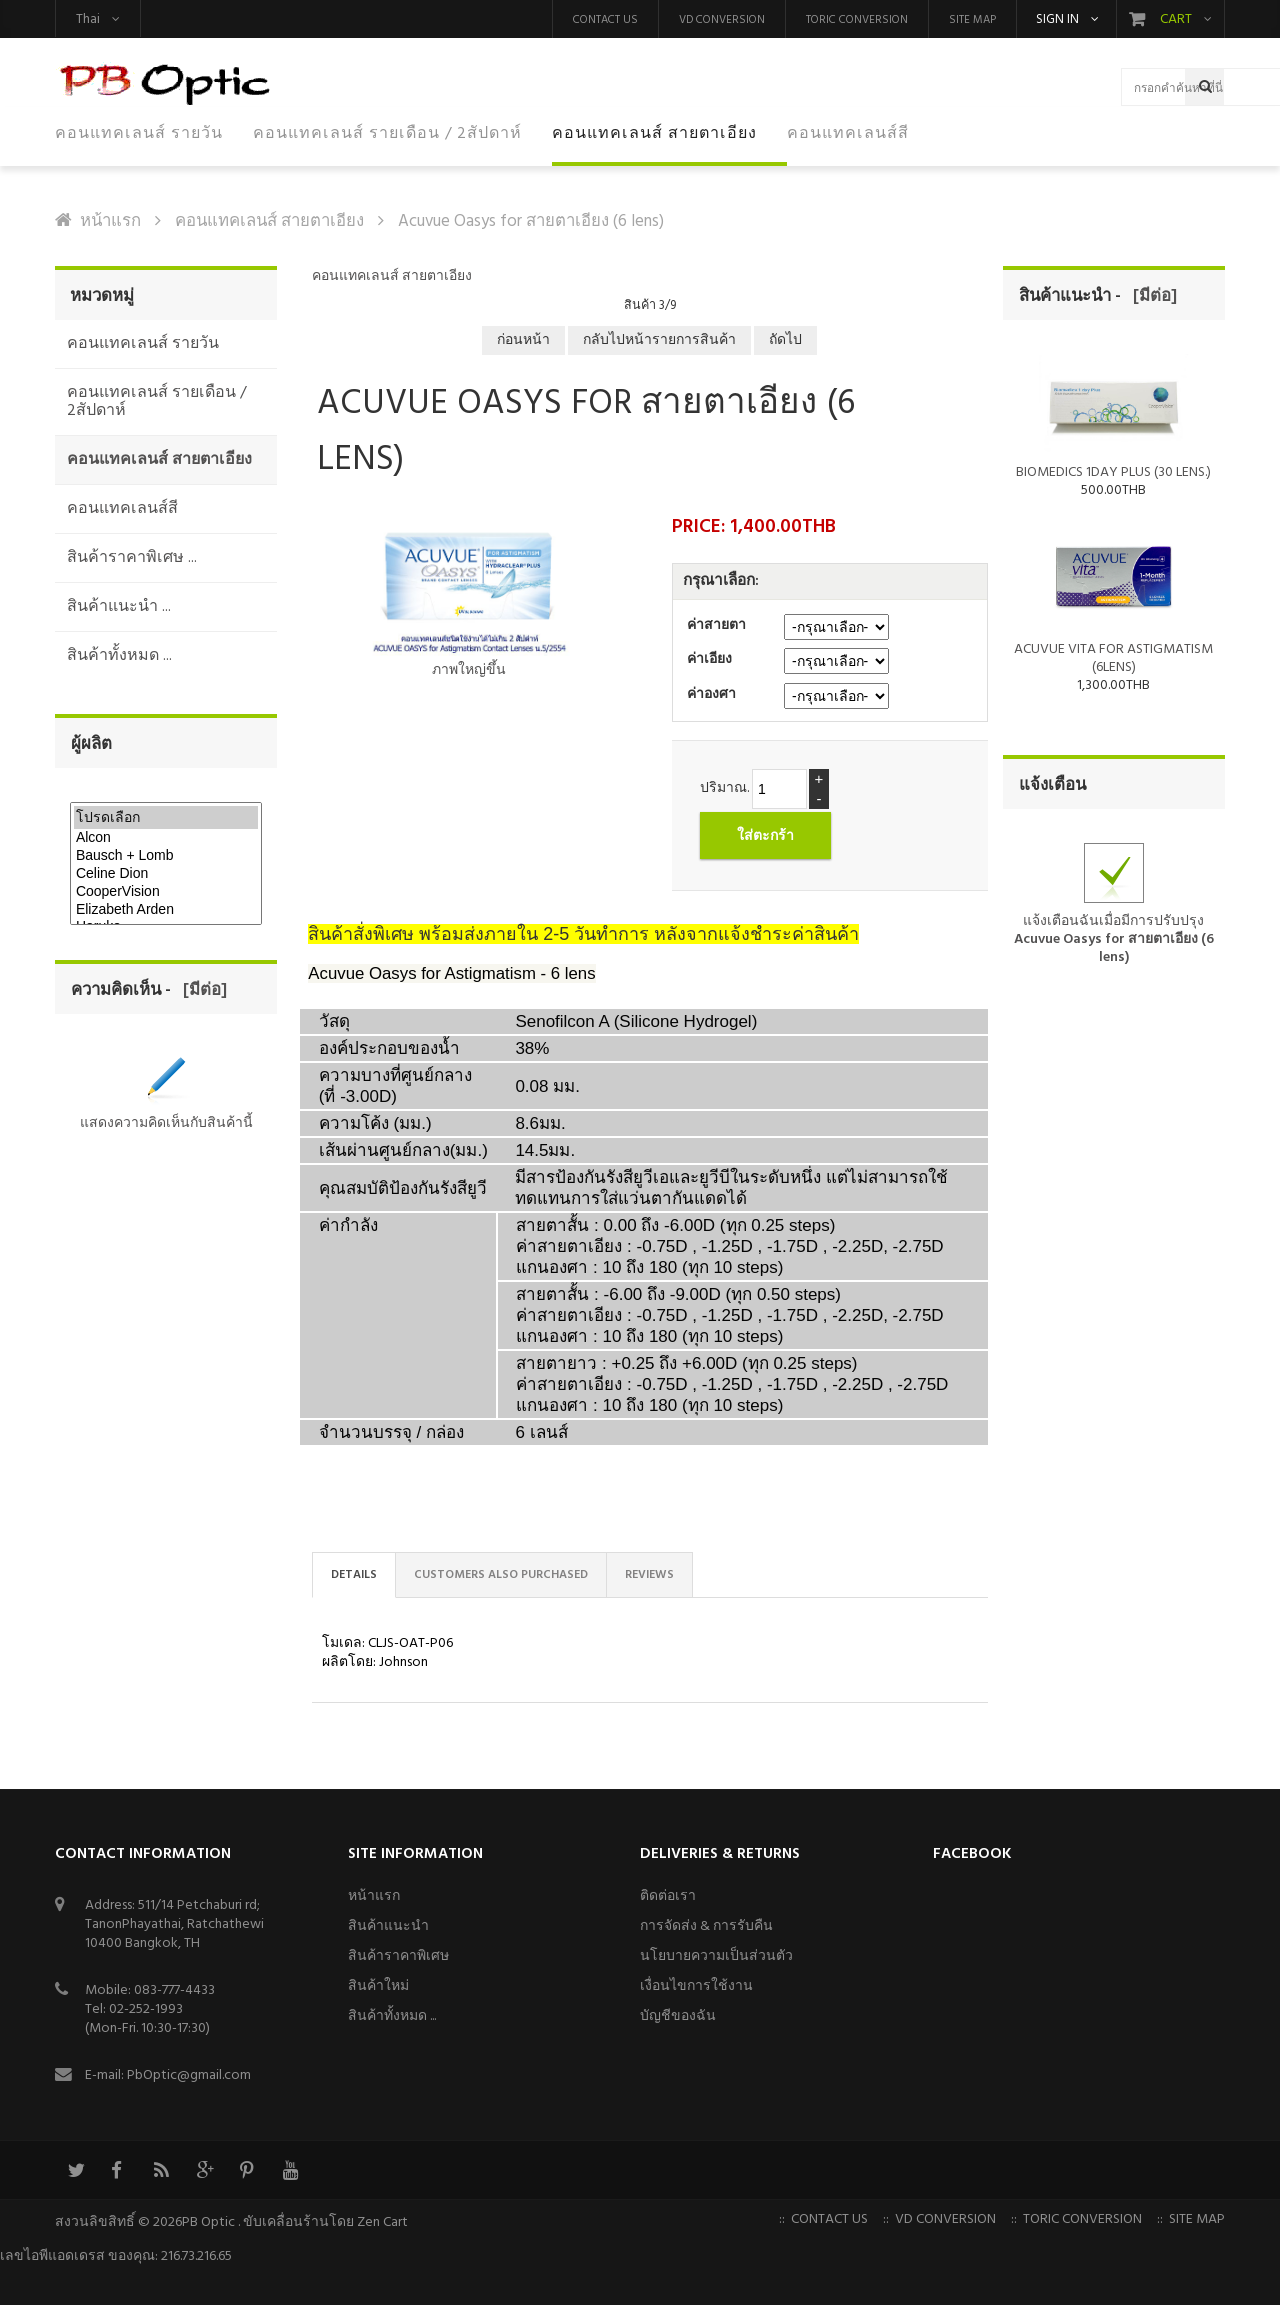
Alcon (166, 838)
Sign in (1057, 20)
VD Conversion (722, 20)
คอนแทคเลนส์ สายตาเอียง (269, 221)
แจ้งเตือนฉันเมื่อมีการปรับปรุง (1114, 917)
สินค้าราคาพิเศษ (398, 1956)
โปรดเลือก (166, 817)
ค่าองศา (711, 694)
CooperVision (166, 892)
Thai (88, 19)
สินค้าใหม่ (378, 1986)
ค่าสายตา (716, 625)
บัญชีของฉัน (678, 2016)
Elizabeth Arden (166, 910)
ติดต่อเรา (668, 1896)
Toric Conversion (857, 20)
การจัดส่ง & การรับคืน (706, 1926)
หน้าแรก (110, 221)
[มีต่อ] (201, 990)
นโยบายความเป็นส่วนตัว (716, 1956)
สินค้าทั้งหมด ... (392, 2016)
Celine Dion (166, 874)
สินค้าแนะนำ (388, 1926)
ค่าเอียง (709, 659)
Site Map (972, 20)
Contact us (605, 20)
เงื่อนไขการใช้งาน (696, 1986)
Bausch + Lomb (166, 856)
